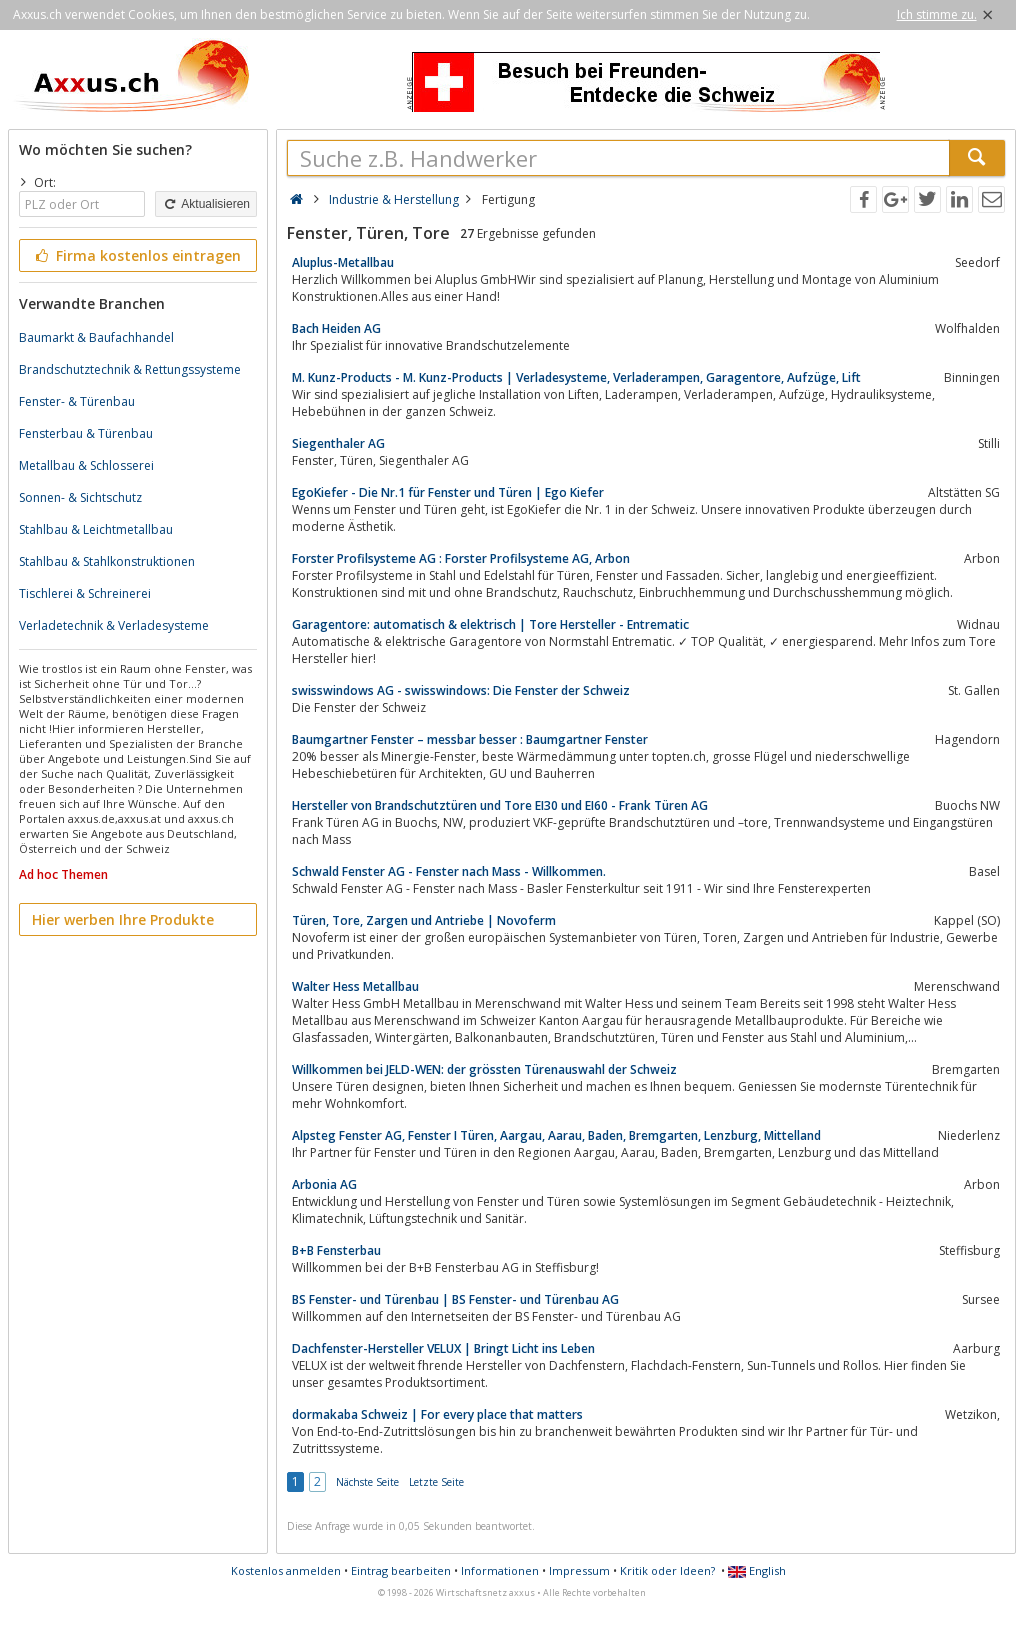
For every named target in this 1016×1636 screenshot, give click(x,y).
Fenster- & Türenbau (77, 401)
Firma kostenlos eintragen (136, 255)
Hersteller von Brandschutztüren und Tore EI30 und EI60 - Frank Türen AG (500, 805)
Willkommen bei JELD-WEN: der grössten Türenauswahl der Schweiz (484, 1069)
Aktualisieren (206, 204)
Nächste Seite (367, 1482)
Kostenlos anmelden (286, 1570)
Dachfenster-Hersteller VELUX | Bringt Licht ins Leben (443, 1348)
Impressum (579, 1570)
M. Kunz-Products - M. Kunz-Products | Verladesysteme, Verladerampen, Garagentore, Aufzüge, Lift (576, 377)
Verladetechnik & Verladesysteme (114, 625)
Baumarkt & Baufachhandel (96, 337)
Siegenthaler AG (338, 443)
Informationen (500, 1570)
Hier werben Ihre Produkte (123, 919)
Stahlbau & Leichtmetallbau (96, 529)
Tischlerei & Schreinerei (85, 593)
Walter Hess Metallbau (355, 986)
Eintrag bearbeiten (401, 1570)
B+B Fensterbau (336, 1250)
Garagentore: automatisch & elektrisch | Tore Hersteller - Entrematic (490, 624)
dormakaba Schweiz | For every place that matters (437, 1414)
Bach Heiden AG (336, 328)
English (757, 1570)
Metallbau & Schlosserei (86, 465)
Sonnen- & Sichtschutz (80, 497)
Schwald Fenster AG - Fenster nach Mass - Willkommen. (449, 871)
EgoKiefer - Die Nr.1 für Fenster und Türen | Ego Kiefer (448, 492)
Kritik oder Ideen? (667, 1570)
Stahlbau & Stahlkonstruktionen (107, 561)
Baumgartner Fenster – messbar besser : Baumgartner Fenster (470, 739)
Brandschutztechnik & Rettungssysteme (130, 369)
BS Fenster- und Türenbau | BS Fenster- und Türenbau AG (455, 1299)
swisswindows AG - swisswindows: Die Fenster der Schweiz (461, 690)
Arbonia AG (324, 1184)
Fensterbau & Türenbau (86, 433)
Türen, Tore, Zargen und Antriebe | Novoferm (424, 920)
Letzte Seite (436, 1482)
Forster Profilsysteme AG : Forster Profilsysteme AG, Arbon (461, 558)
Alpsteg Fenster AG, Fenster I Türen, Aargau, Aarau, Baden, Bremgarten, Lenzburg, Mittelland (556, 1135)
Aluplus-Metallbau (343, 262)
